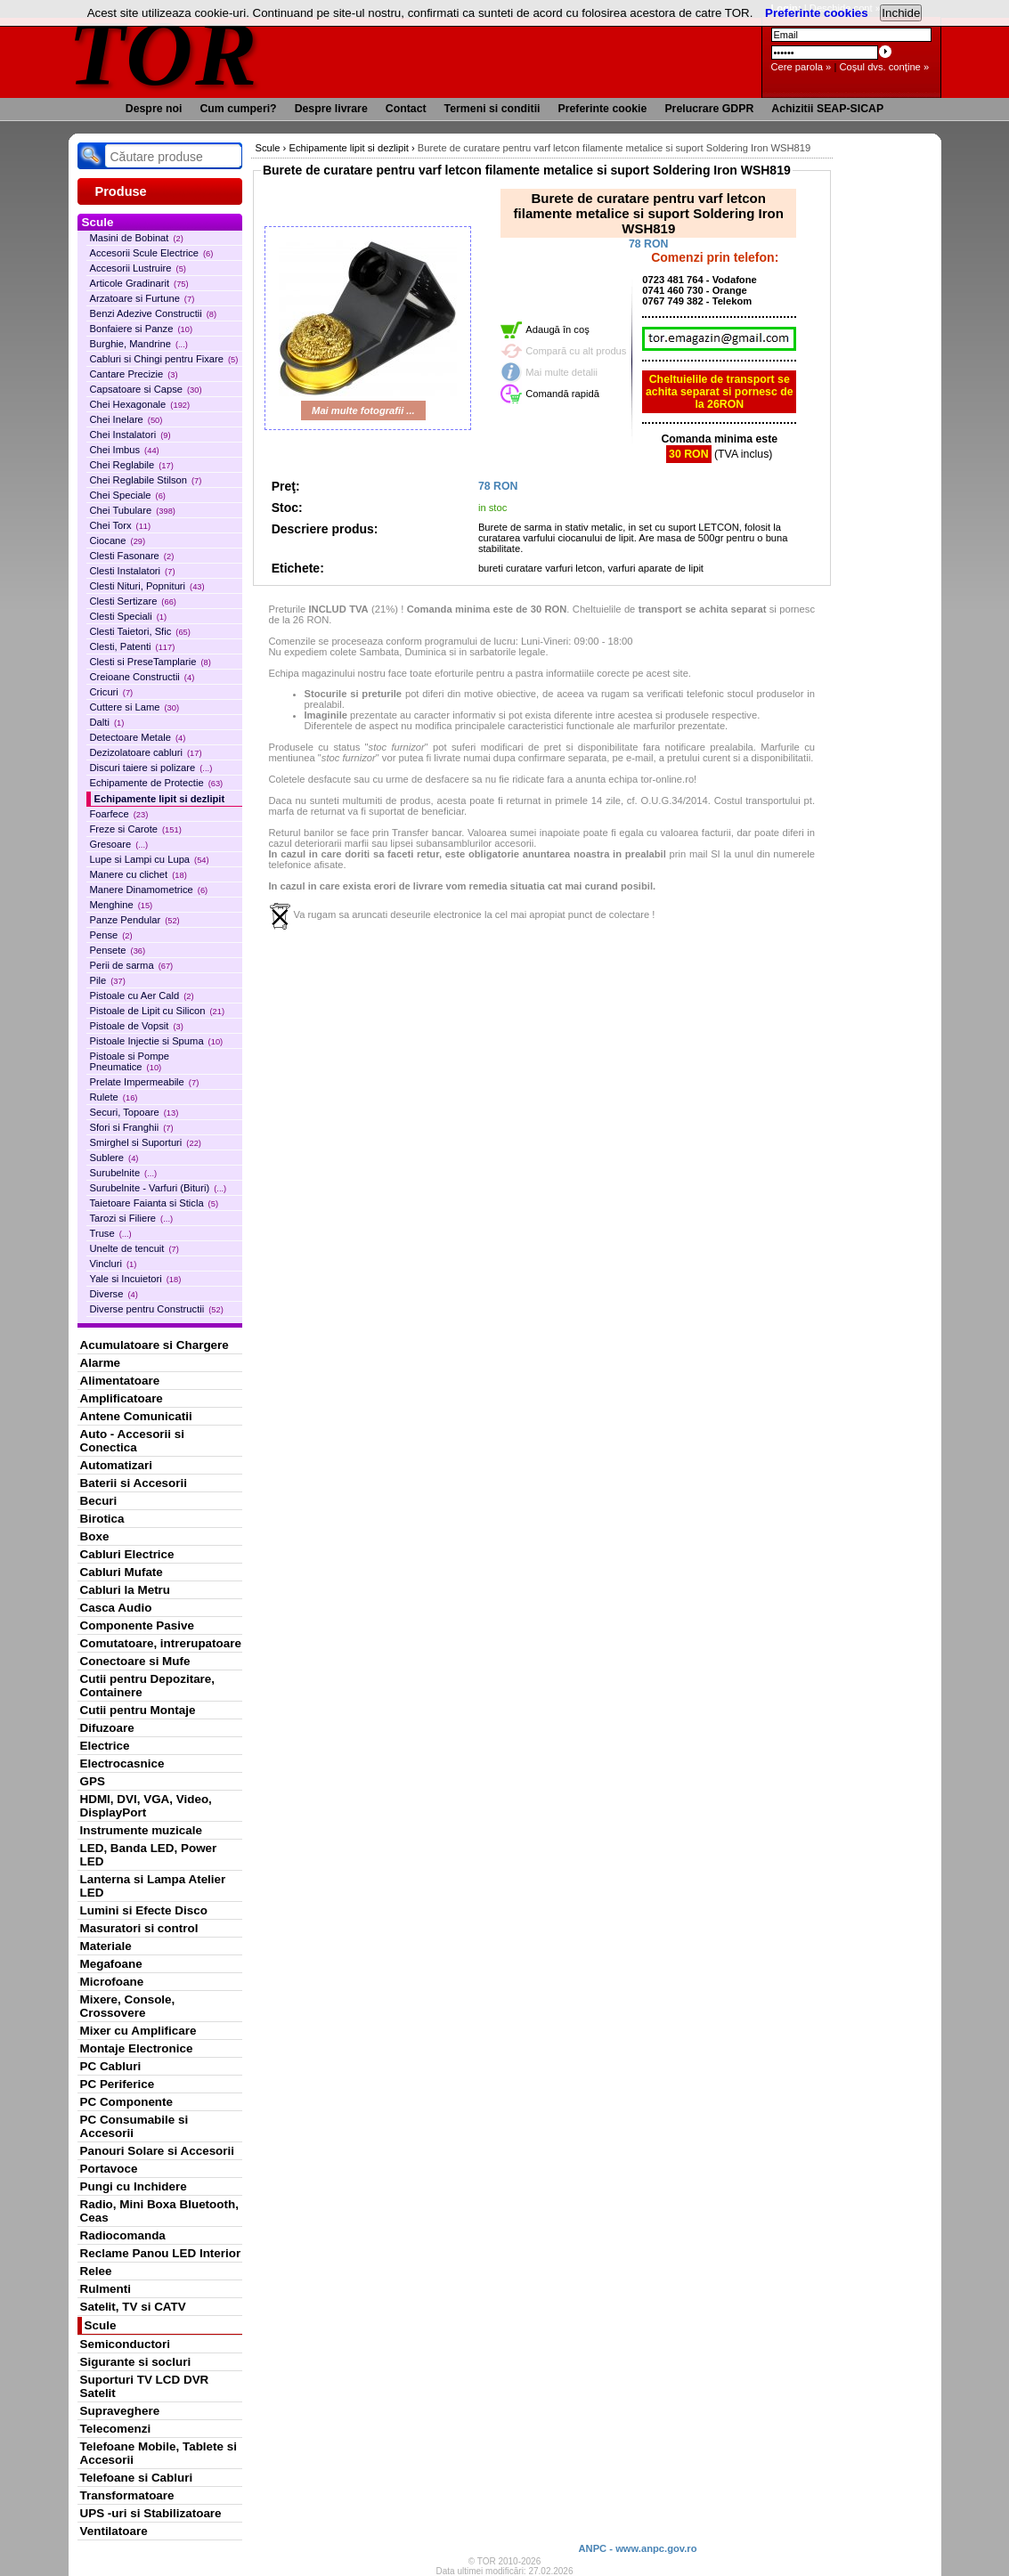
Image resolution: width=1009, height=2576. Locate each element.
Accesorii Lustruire (138, 268)
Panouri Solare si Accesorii (157, 2151)
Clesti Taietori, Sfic (140, 631)
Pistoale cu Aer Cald (142, 995)
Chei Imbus (124, 449)
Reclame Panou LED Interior (160, 2253)
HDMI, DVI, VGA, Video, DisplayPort (146, 1805)
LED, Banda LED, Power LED (148, 1854)
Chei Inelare (126, 419)
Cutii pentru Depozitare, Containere (148, 1685)
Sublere (114, 1157)
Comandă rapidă (562, 393)
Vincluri (113, 1263)
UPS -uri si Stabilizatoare (151, 2513)
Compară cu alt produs (575, 350)
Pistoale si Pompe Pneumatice (130, 1061)
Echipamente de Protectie (157, 782)
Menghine (121, 904)
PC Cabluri (111, 2066)
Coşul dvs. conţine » (884, 66)
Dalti (107, 722)
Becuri (99, 1500)
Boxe (95, 1536)
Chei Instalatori (130, 434)
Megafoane (111, 1964)
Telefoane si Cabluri (136, 2477)
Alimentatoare (120, 1380)
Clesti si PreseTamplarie (150, 661)
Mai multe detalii (561, 372)
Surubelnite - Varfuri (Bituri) (158, 1187)
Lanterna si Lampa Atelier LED (153, 1886)
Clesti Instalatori (132, 570)
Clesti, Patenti (132, 646)
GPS (92, 1781)
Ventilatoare (114, 2531)
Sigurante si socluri (135, 2362)
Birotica (102, 1518)
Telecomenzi (115, 2428)
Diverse (114, 1293)
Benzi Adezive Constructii (153, 313)
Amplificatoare (121, 1398)
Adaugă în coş (557, 329)
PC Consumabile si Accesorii (134, 2126)
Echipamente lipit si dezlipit (159, 798)
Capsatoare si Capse (146, 389)
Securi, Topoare (134, 1112)
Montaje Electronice (136, 2048)
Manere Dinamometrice (149, 889)
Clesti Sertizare (133, 601)
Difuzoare (107, 1728)
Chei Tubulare (132, 510)
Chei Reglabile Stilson (146, 480)
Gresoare (119, 844)
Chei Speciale (128, 495)
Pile (108, 980)
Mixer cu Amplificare (138, 2030)
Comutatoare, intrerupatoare (160, 1643)
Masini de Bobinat (136, 237)
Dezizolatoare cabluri (146, 752)
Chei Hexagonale (140, 404)
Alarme (100, 1362)
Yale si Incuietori (136, 1278)
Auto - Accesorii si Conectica (132, 1440)
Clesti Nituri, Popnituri (147, 586)
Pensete (118, 950)
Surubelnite (124, 1172)
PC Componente (127, 2102)
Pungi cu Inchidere (133, 2186)
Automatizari (116, 1465)
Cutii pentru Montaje (138, 1710)
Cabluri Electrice (127, 1554)
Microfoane (112, 1981)
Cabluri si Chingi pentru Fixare (164, 358)
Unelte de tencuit (134, 1248)
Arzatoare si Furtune (142, 298)
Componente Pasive (137, 1625)
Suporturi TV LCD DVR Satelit (144, 2386)
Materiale (106, 1946)
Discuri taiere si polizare (151, 767)
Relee (96, 2271)
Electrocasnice (122, 1763)
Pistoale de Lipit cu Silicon (157, 1010)
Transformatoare (127, 2495)
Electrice (105, 1745)
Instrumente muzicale (141, 1830)
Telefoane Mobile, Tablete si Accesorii (158, 2453)
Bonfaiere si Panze (141, 328)
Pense (111, 935)
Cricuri (112, 692)
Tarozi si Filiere (132, 1218)
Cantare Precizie (134, 374)
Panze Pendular (135, 919)
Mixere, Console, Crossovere (127, 2006)
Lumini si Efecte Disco (143, 1910)
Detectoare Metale (138, 737)
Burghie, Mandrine (139, 343)
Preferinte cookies (816, 13)
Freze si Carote (136, 829)
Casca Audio (116, 1607)
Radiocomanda (123, 2235)
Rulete (114, 1097)
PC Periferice (117, 2084)
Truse (111, 1233)
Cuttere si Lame (135, 707)
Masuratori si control (139, 1928)
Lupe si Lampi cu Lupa (149, 859)
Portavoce (109, 2168)
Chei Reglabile (132, 464)
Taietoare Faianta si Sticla (154, 1203)
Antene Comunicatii (136, 1416)
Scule (101, 2325)
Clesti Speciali (128, 616)
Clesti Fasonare (132, 555)
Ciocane (118, 540)
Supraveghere (120, 2411)
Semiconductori (125, 2344)
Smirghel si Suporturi (145, 1142)
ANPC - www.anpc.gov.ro (637, 2548)
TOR (164, 53)
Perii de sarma (132, 965)
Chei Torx (120, 525)
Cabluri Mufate (121, 1572)
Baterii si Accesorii (134, 1483)
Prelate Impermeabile (144, 1082)
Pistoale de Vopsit (136, 1025)
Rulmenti (105, 2289)
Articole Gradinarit (139, 283)
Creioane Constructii (142, 676)
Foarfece (119, 814)
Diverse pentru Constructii (157, 1309)
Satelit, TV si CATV (133, 2306)
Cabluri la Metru (125, 1590)
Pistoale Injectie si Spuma (157, 1041)
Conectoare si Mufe (135, 1661)
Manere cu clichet (138, 874)
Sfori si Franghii (132, 1127)
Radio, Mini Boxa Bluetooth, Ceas (159, 2211)
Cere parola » (801, 66)
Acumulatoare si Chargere (154, 1345)
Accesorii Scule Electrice (152, 253)
